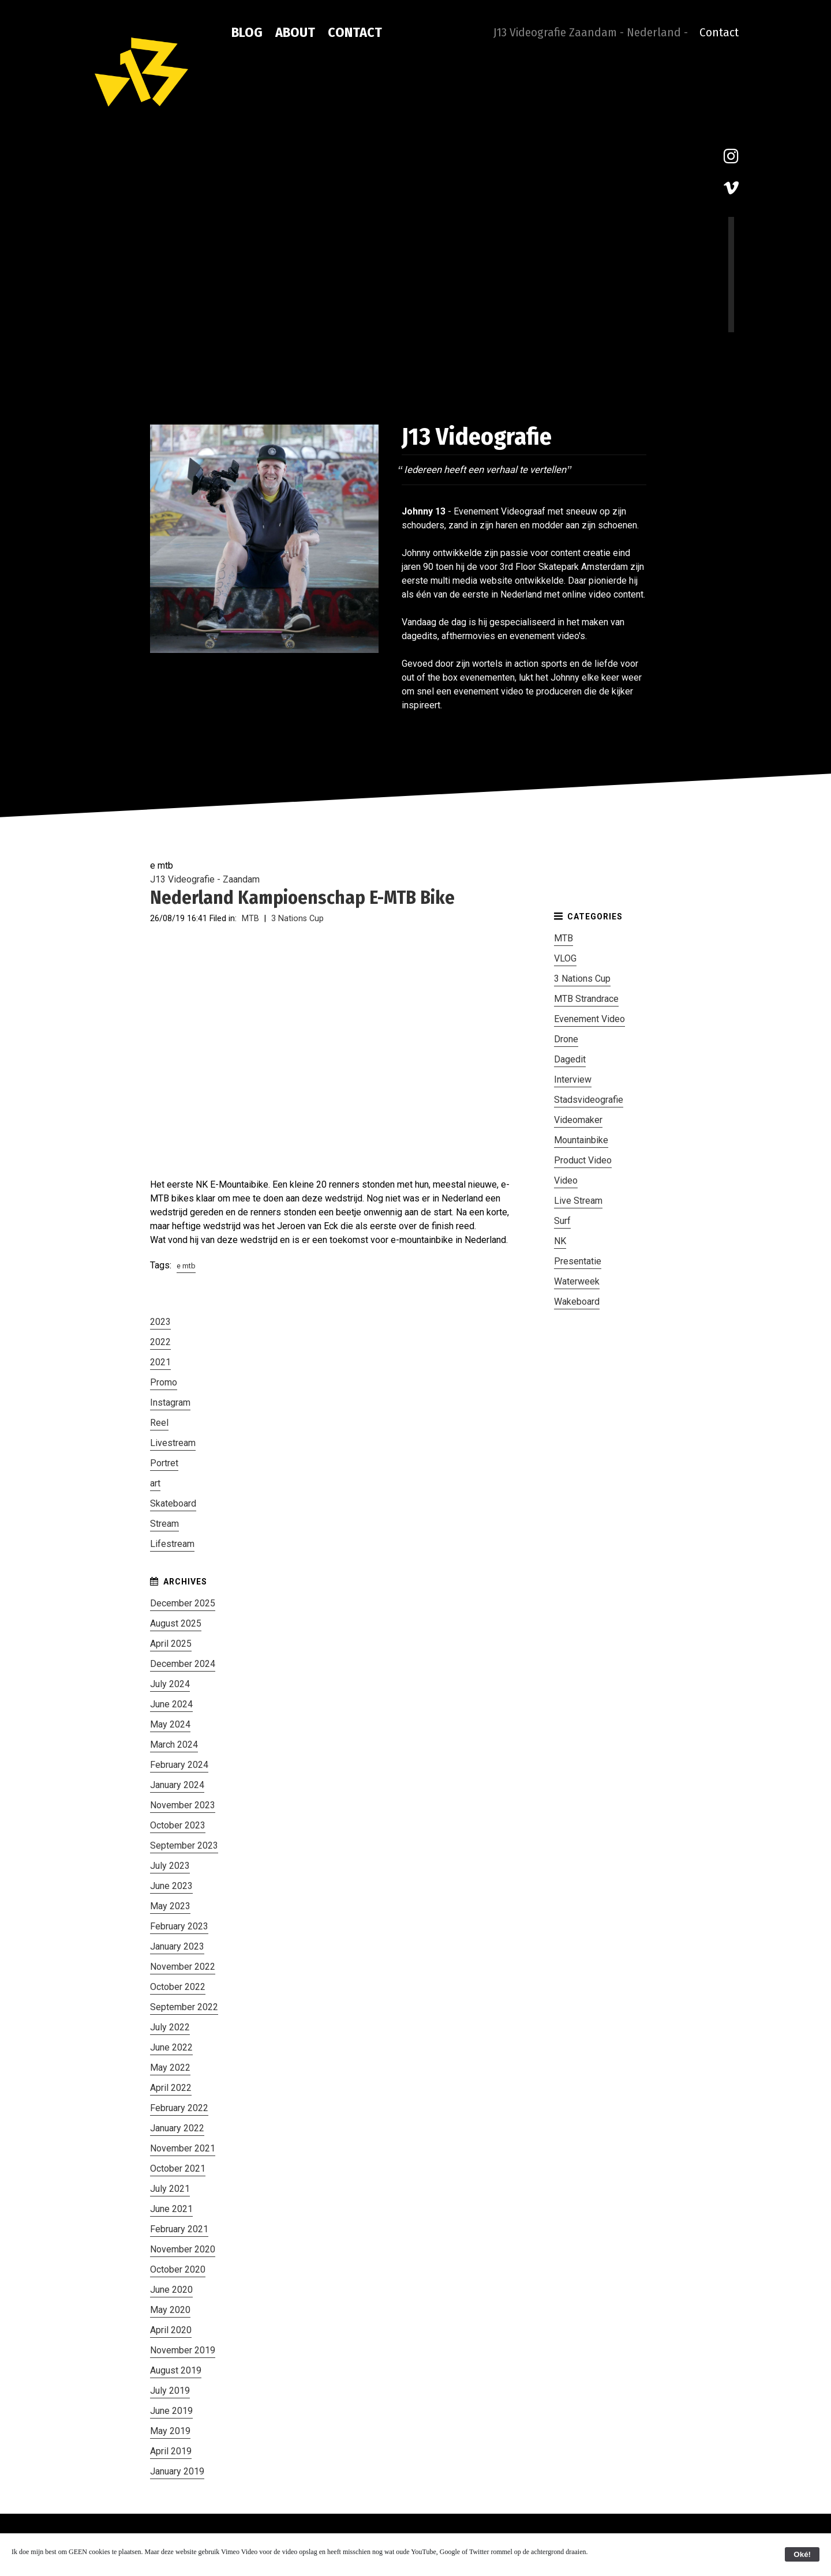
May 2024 (170, 1724)
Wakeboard (577, 1301)
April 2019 (171, 2451)
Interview (573, 1079)
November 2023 (182, 1805)
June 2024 (171, 1704)
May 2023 (170, 1906)
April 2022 (171, 2087)
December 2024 (182, 1663)
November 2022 (182, 1966)
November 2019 (182, 2350)
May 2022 (170, 2067)
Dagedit (570, 1059)
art (155, 1483)
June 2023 (171, 1885)
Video (566, 1180)
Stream (164, 1523)
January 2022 (177, 2128)
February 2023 (179, 1926)
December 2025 (182, 1603)
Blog (247, 32)
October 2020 (177, 2269)
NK (560, 1241)
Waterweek (577, 1281)
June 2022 (171, 2047)
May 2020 (170, 2309)
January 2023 (177, 1946)
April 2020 (171, 2330)
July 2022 (170, 2027)
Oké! (802, 2554)
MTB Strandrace (586, 998)
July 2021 (170, 2188)
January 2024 (177, 1784)
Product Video (583, 1160)
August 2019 (175, 2370)
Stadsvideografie (588, 1099)
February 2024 (179, 1764)
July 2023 (170, 1865)
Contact (355, 32)
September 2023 (184, 1845)
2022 (160, 1341)
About (295, 32)
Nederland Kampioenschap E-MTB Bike (302, 897)
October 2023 (177, 1825)
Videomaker (578, 1119)
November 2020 (182, 2249)
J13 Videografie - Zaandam (205, 879)
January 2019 (177, 2471)
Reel (159, 1422)
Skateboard (173, 1503)
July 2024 (170, 1683)
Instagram (170, 1402)
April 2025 (171, 1643)
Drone (566, 1039)
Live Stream (578, 1200)
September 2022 (184, 2007)
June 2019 (171, 2410)
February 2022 (179, 2107)
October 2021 (177, 2168)
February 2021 (179, 2229)
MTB (250, 918)
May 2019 (170, 2430)
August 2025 (175, 1623)
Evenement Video (589, 1018)
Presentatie (577, 1261)
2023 (160, 1321)
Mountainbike (581, 1140)
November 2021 (182, 2148)
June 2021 (171, 2208)
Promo (163, 1382)
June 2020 (171, 2289)
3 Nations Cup (297, 918)
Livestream (173, 1442)
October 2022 (177, 1986)
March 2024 (174, 1744)
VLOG (565, 958)
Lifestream (172, 1543)
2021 (160, 1362)
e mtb (186, 1265)
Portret (164, 1463)
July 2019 (170, 2390)
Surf (562, 1220)
